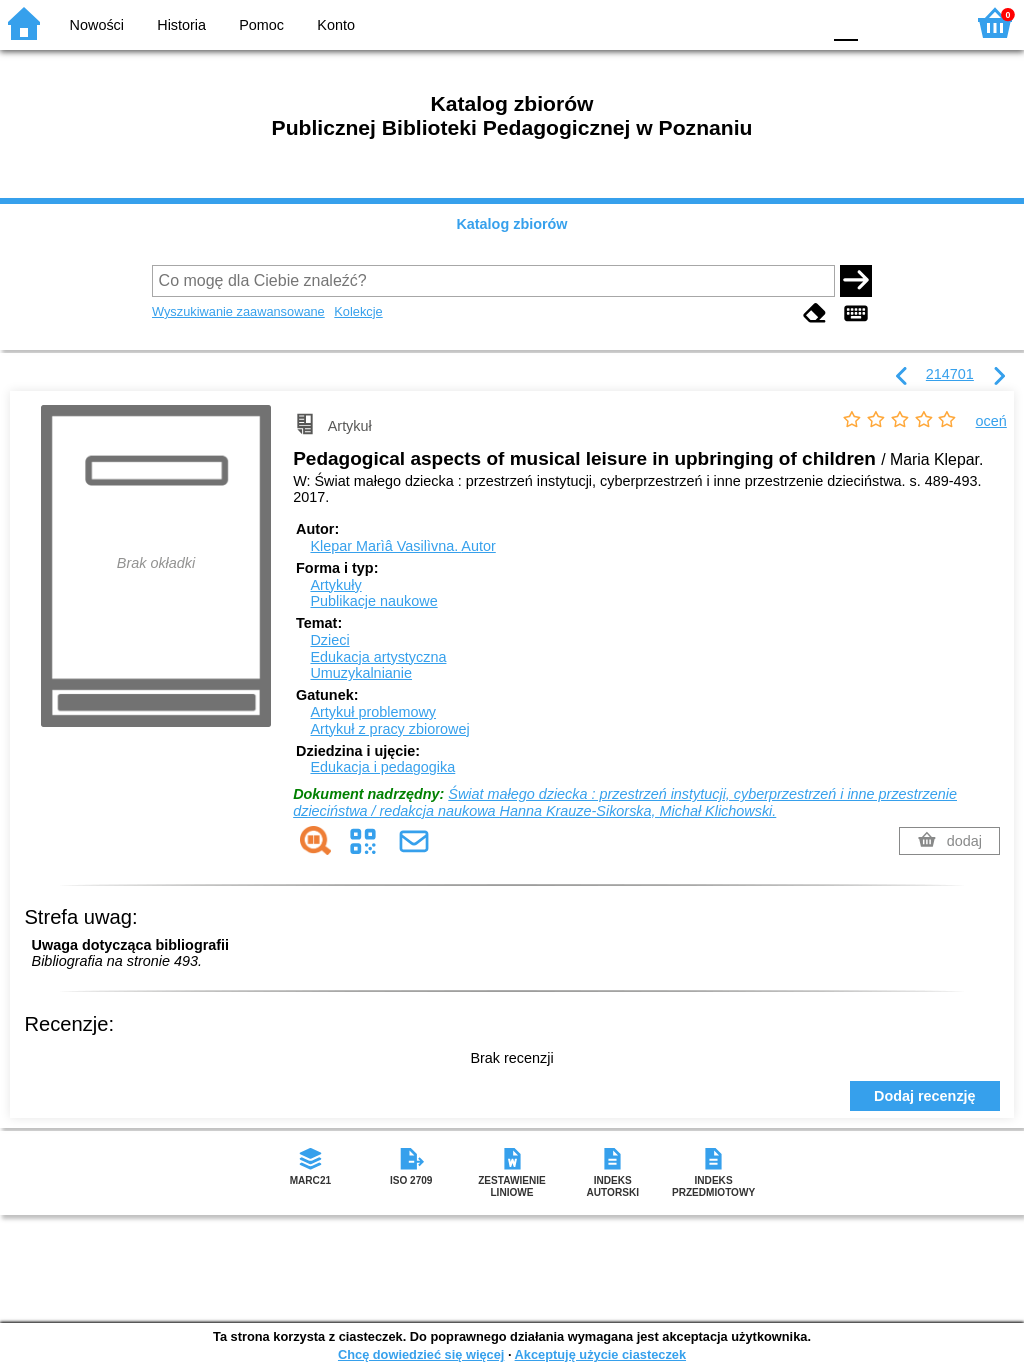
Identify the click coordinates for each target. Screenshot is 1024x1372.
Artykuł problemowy (373, 712)
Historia (181, 25)
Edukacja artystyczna (378, 657)
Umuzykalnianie (361, 673)
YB (758, 22)
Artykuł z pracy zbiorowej (389, 729)
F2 (926, 22)
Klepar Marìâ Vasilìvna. (402, 546)
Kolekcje (358, 311)
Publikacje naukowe (373, 601)
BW (719, 22)
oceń (991, 421)
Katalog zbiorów (511, 224)
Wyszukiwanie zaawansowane (238, 311)
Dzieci (329, 640)
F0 (845, 22)
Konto (336, 25)
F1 (880, 22)
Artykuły (335, 585)
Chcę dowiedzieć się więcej (421, 1354)
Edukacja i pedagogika (382, 767)
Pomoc (261, 25)
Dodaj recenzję (925, 1096)
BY (799, 22)
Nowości (97, 25)
